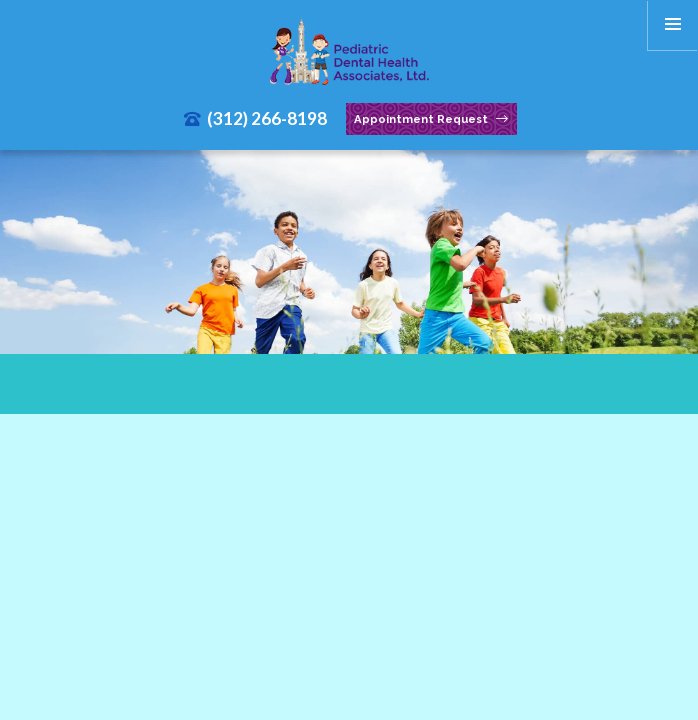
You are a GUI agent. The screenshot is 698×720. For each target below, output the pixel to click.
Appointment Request (431, 119)
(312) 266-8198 (255, 118)
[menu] (673, 25)
